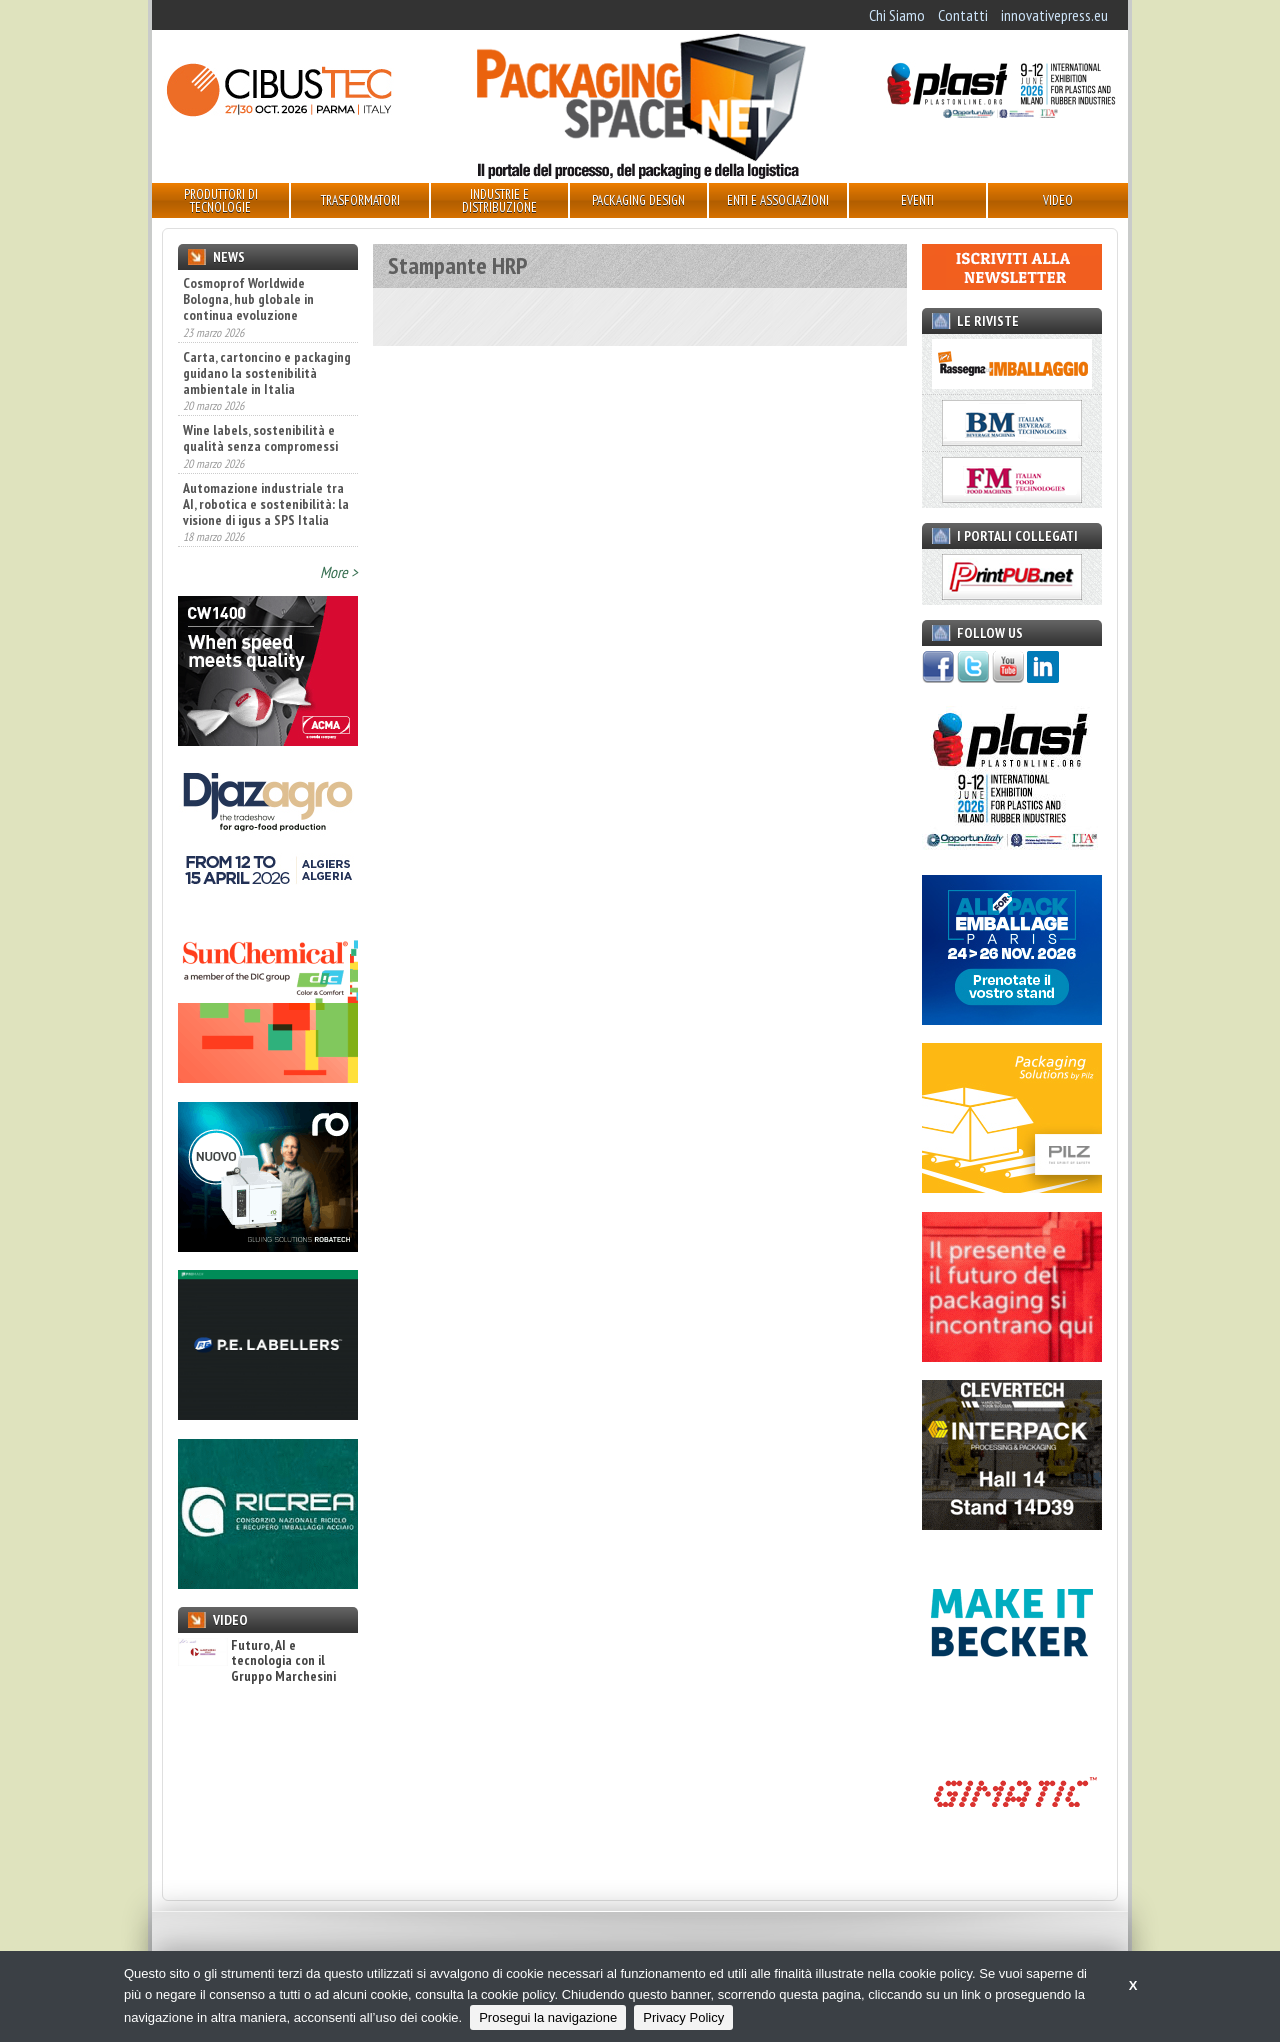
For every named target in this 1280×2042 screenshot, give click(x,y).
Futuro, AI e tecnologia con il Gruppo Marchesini (257, 1661)
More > (339, 572)
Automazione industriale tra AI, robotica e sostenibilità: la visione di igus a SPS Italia (266, 504)
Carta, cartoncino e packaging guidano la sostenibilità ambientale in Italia (267, 373)
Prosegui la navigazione (548, 2017)
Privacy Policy (683, 2017)
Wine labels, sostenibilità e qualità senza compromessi (260, 438)
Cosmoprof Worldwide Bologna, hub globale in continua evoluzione (248, 299)
